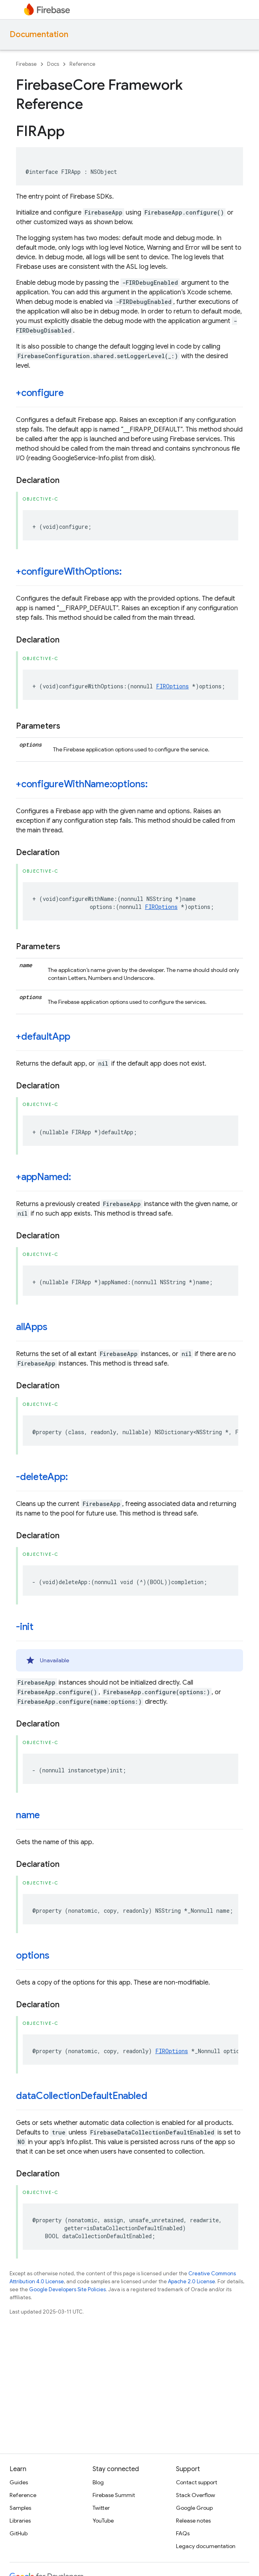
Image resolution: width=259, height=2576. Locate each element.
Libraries (20, 2520)
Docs (53, 64)
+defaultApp (43, 1037)
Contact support (196, 2482)
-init (25, 1627)
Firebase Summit (114, 2495)
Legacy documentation (205, 2546)
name (28, 1815)
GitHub (19, 2533)
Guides (19, 2482)
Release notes (193, 2520)
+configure (40, 393)
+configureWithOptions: (69, 571)
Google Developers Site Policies (67, 2289)
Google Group (194, 2507)
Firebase (26, 64)
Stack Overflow (195, 2495)
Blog (98, 2482)
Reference (82, 64)
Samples (20, 2507)
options (32, 1955)
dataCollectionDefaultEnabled (81, 2096)
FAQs (183, 2533)
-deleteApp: (41, 1477)
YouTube (103, 2520)
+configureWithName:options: (82, 784)
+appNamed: (43, 1177)
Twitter (101, 2507)
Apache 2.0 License (191, 2281)
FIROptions (172, 686)
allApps (31, 1327)
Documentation (39, 34)
